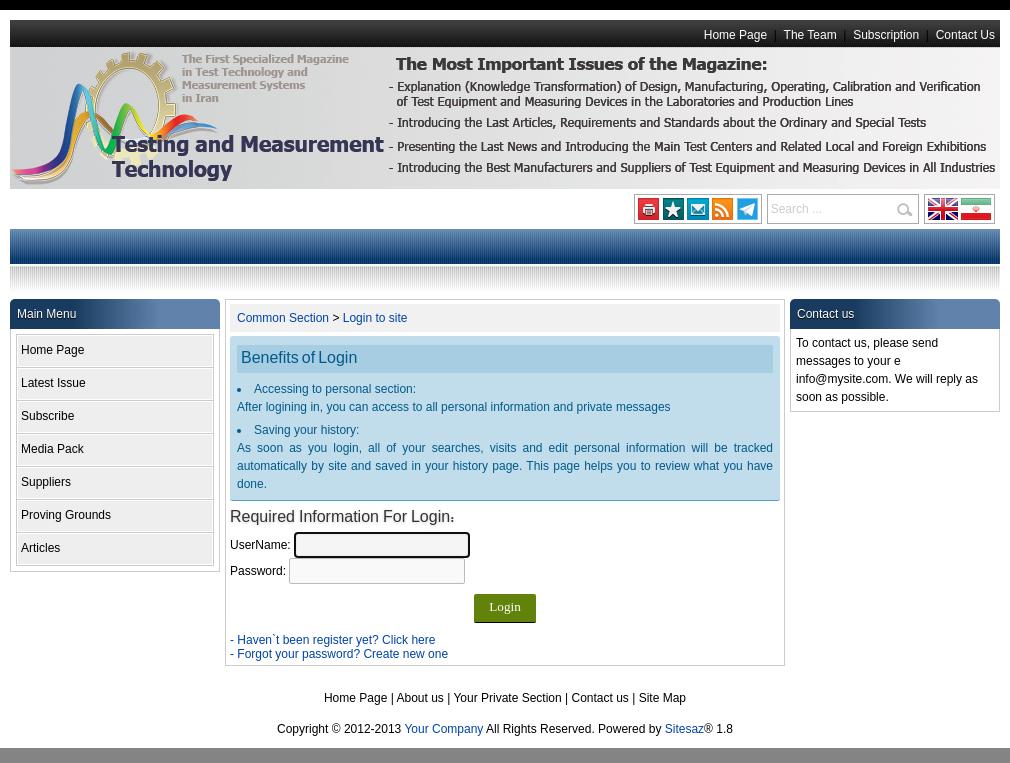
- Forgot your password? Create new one (339, 654)
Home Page (735, 35)
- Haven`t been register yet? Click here (332, 640)
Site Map (662, 698)
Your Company (443, 729)
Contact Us (965, 35)
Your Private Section (507, 698)
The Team (810, 35)
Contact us (600, 698)
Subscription (886, 35)
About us (419, 698)
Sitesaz (684, 729)
